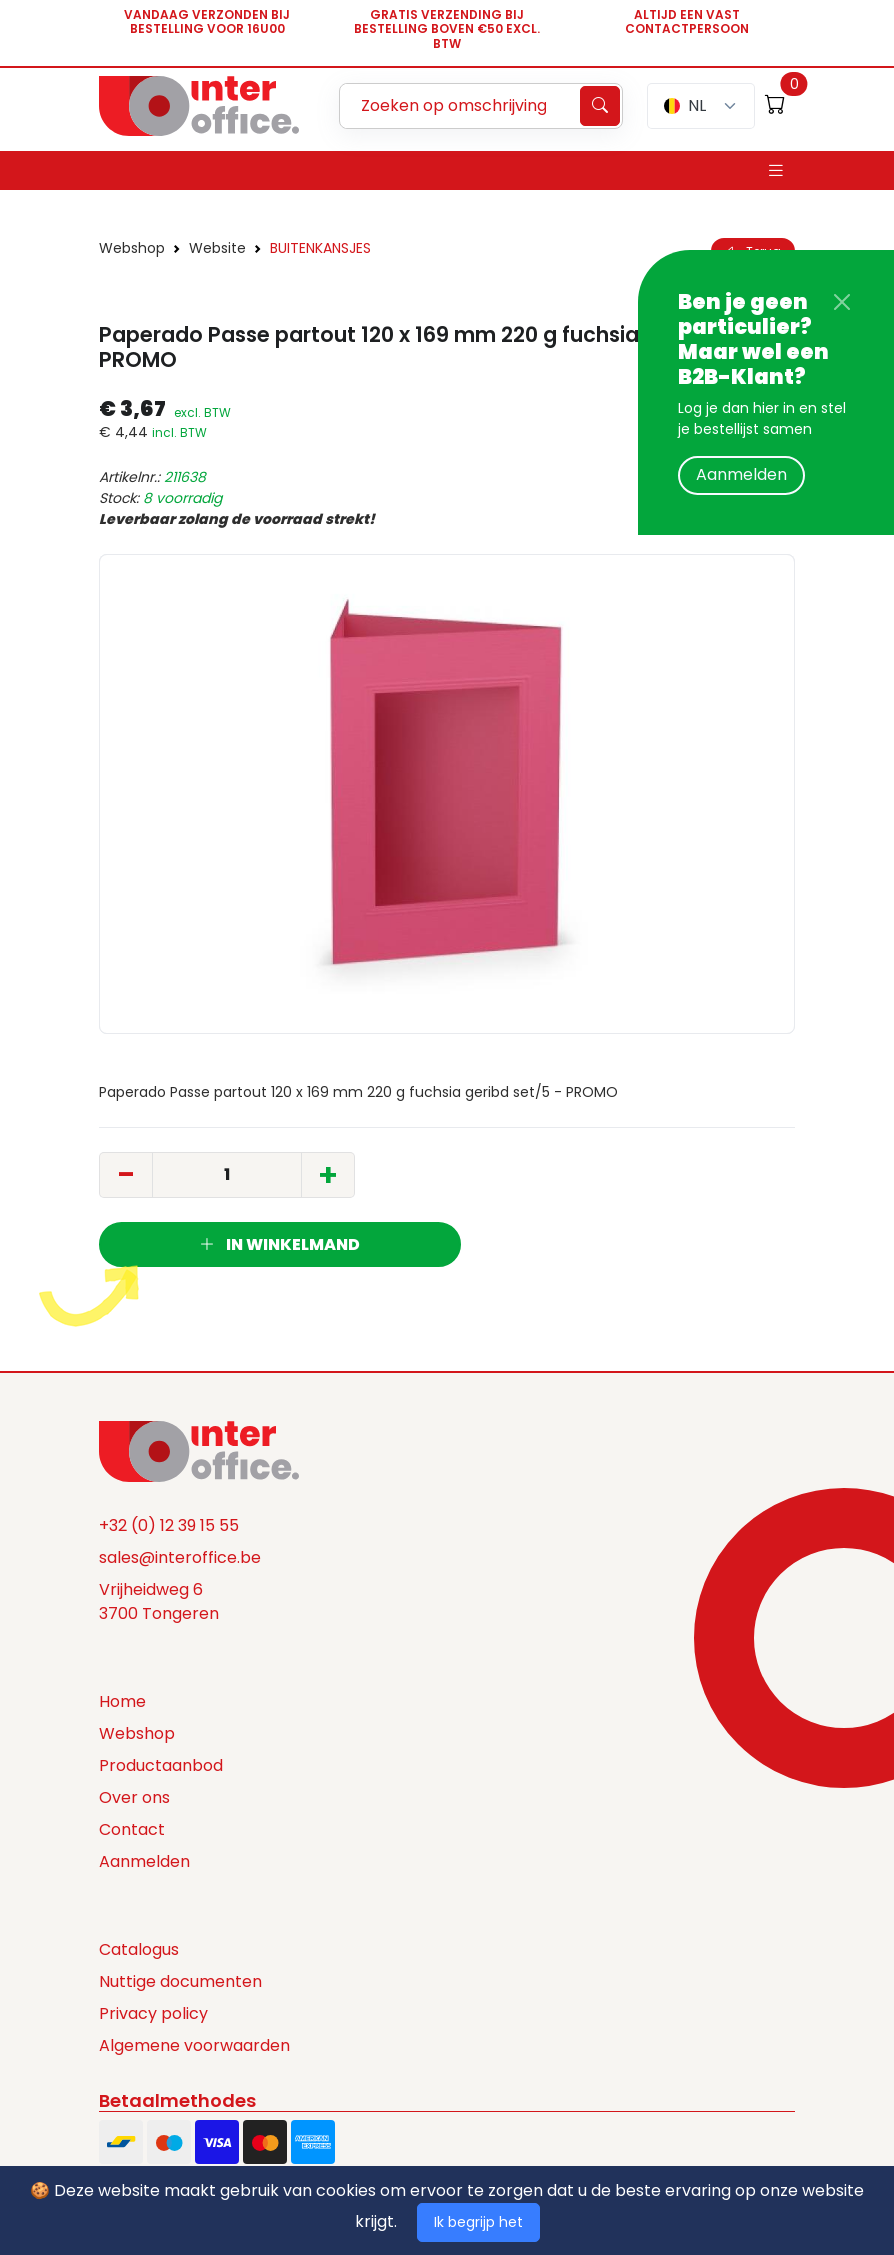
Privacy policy (153, 2013)
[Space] (199, 1450)
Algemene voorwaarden (194, 2045)
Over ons (134, 1797)
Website (217, 248)
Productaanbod (161, 1765)
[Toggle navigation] (776, 170)
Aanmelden (741, 474)
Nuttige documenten (180, 1981)
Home (122, 1701)
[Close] (842, 302)
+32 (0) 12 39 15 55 (169, 1525)
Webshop (132, 248)
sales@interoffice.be (180, 1557)
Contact (132, 1829)
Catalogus (139, 1949)
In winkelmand (279, 1244)
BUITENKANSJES (320, 248)
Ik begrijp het (478, 2222)
